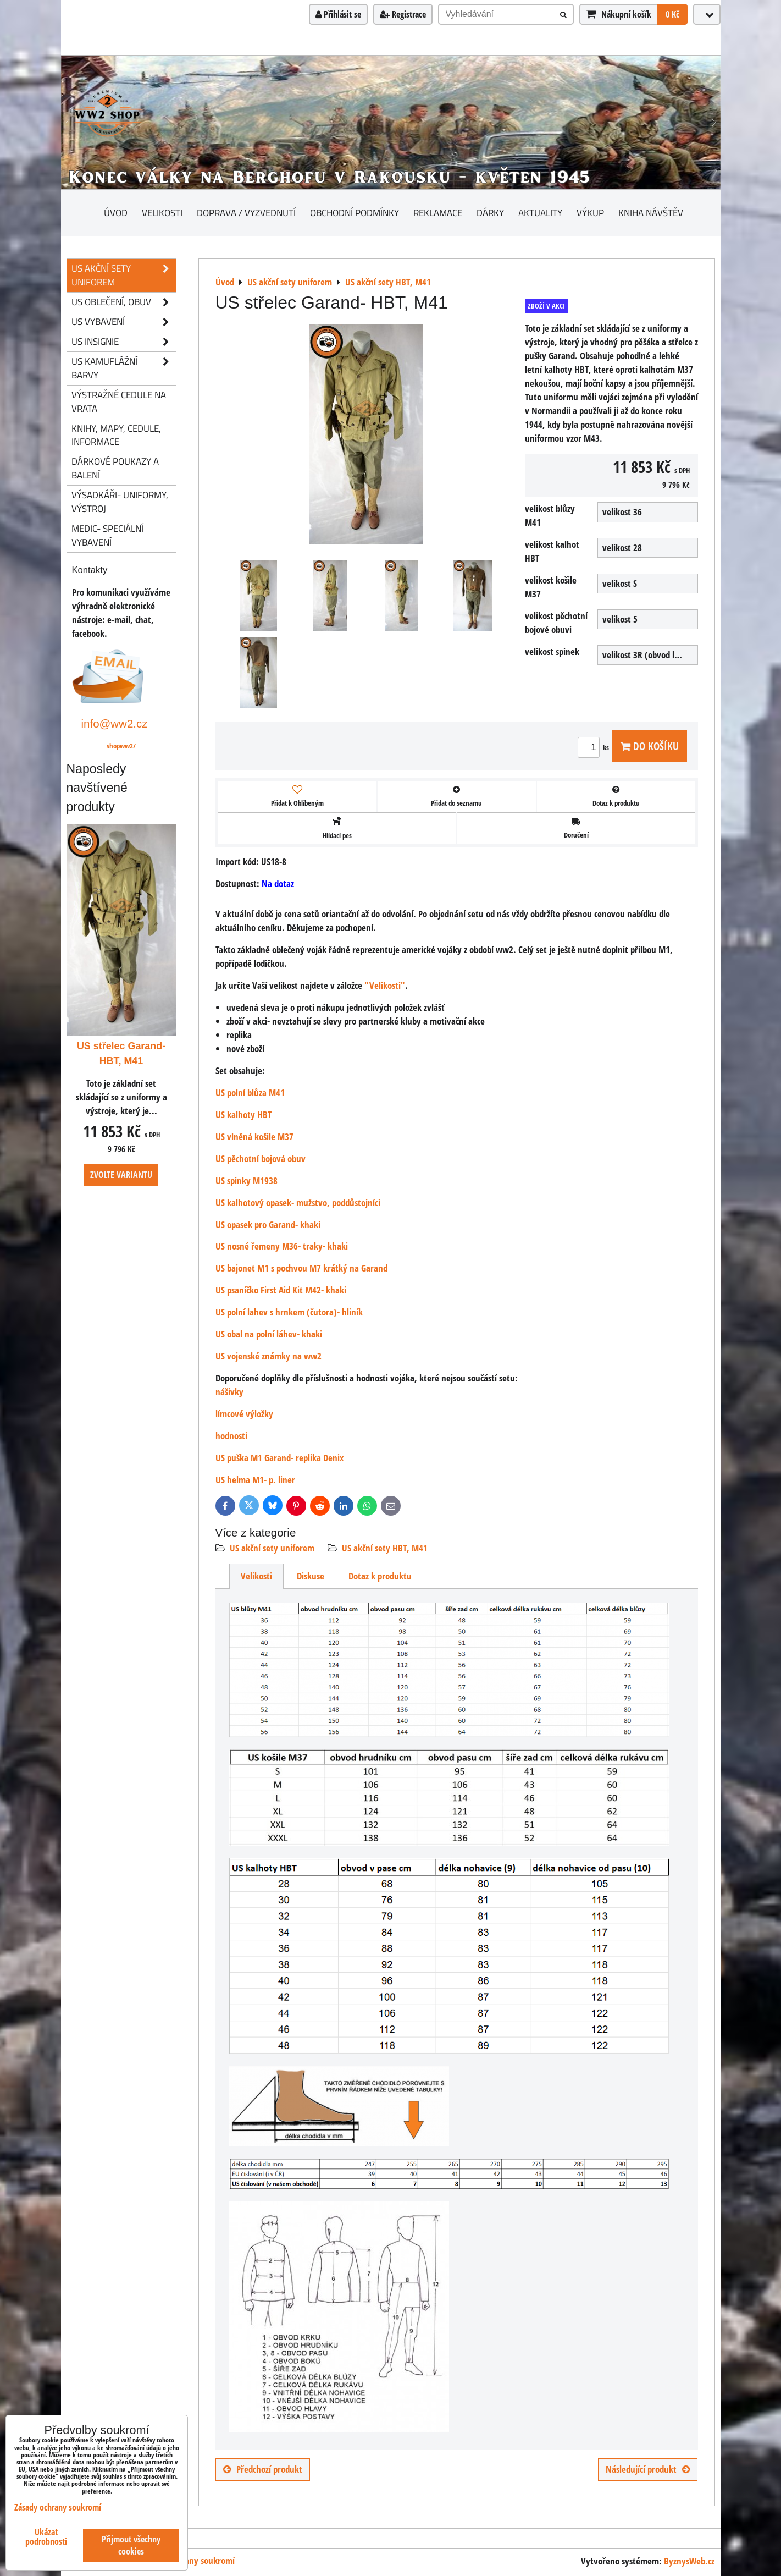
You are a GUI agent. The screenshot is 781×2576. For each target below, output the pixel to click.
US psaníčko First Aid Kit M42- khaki (280, 1290)
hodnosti (231, 1435)
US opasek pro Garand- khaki (267, 1224)
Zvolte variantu (121, 1175)
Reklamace (437, 212)
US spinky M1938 (246, 1180)
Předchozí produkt (262, 2469)
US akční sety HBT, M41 (385, 1548)
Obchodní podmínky (354, 212)
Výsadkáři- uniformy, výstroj (119, 501)
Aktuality (540, 212)
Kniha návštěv (650, 212)
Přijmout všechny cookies (131, 2545)
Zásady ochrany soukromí (188, 2560)
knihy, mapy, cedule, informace (116, 435)
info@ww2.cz (114, 723)
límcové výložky (244, 1413)
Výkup (590, 212)
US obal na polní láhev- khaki (268, 1334)
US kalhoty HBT (243, 1114)
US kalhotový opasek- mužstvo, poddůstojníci (297, 1202)
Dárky (490, 212)
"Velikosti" (384, 985)
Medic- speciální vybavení (107, 535)
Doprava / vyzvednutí (246, 212)
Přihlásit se (338, 14)
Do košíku (650, 746)
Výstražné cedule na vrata (118, 401)
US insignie (123, 341)
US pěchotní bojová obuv (260, 1158)
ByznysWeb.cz (689, 2561)
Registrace (403, 14)
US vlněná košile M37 (254, 1136)
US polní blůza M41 (250, 1092)
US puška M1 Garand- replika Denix (279, 1457)
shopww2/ (121, 746)
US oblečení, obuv (123, 302)
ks (595, 747)
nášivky (229, 1391)
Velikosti (162, 212)
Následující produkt (648, 2469)
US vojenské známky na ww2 (268, 1356)
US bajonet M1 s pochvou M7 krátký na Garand (301, 1268)
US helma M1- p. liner (255, 1479)
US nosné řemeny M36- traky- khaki (281, 1246)
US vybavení (123, 322)
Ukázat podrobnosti (46, 2537)
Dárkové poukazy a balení (115, 468)
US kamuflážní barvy (123, 368)
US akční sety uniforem (272, 1548)
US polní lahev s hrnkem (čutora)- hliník (289, 1312)
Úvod (116, 212)
